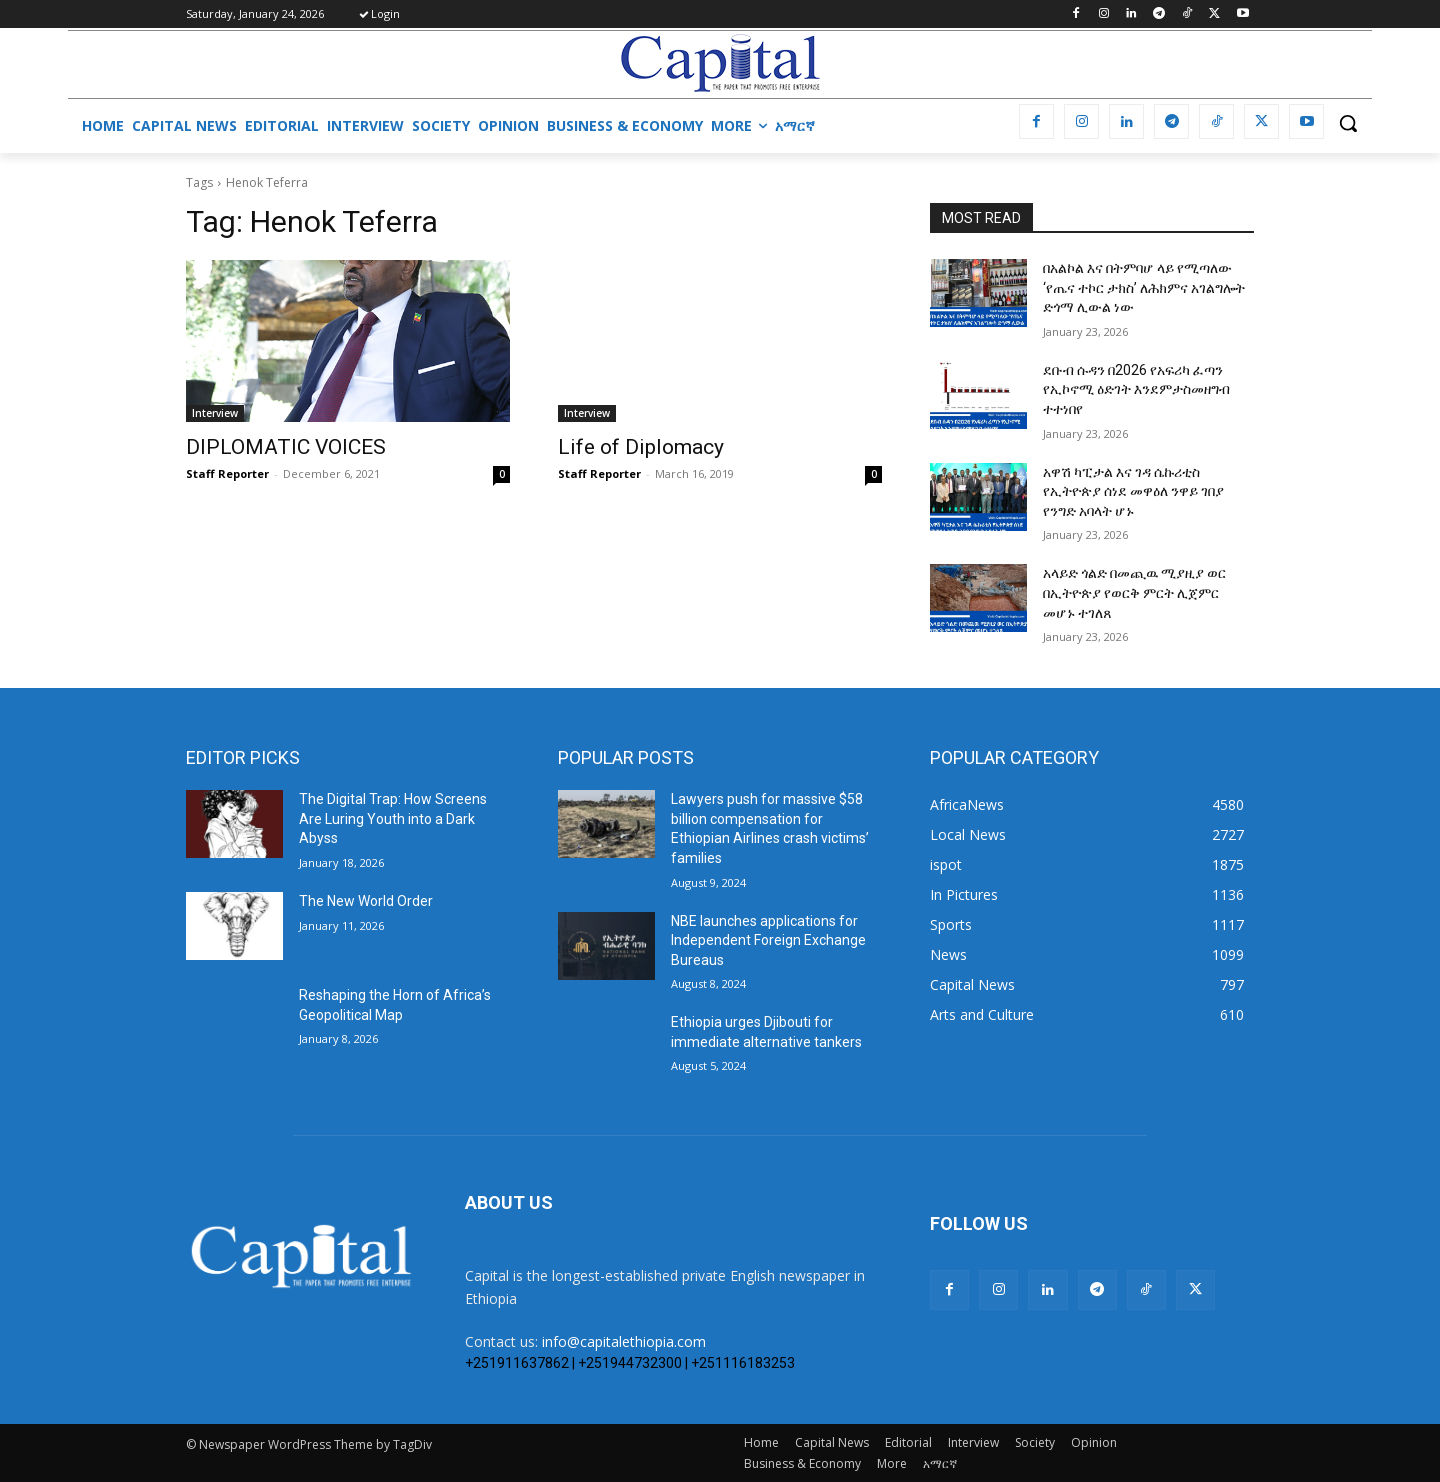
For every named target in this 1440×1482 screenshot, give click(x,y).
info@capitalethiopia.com (624, 1341)
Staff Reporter (227, 473)
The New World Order (366, 901)
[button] (1348, 123)
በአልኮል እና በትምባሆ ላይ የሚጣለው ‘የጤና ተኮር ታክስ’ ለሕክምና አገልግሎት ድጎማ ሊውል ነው (1144, 287)
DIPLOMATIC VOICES (286, 447)
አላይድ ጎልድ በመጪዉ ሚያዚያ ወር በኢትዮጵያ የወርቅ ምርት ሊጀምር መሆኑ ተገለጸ (1134, 592)
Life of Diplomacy (641, 447)
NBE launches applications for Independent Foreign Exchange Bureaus (768, 940)
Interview (215, 413)
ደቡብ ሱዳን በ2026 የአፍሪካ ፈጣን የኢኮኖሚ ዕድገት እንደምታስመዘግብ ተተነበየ (1136, 389)
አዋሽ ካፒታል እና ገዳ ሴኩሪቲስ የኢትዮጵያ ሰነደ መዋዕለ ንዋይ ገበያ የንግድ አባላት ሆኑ (1133, 491)
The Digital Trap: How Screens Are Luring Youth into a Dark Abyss (393, 818)
